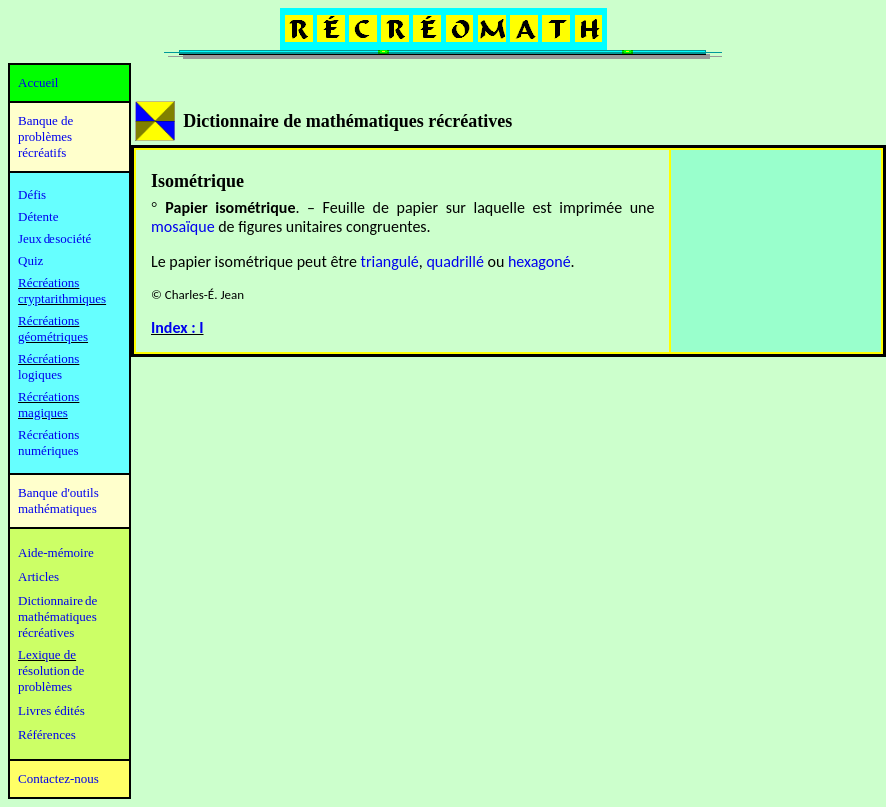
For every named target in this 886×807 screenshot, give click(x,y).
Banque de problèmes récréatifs (45, 136)
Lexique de (47, 654)
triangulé (390, 261)
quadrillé (454, 261)
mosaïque (183, 226)
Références (47, 734)
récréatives (46, 632)
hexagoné (539, 261)
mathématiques (57, 616)
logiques (40, 374)
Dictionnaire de (57, 600)
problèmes (45, 686)
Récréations (48, 358)
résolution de (51, 670)
